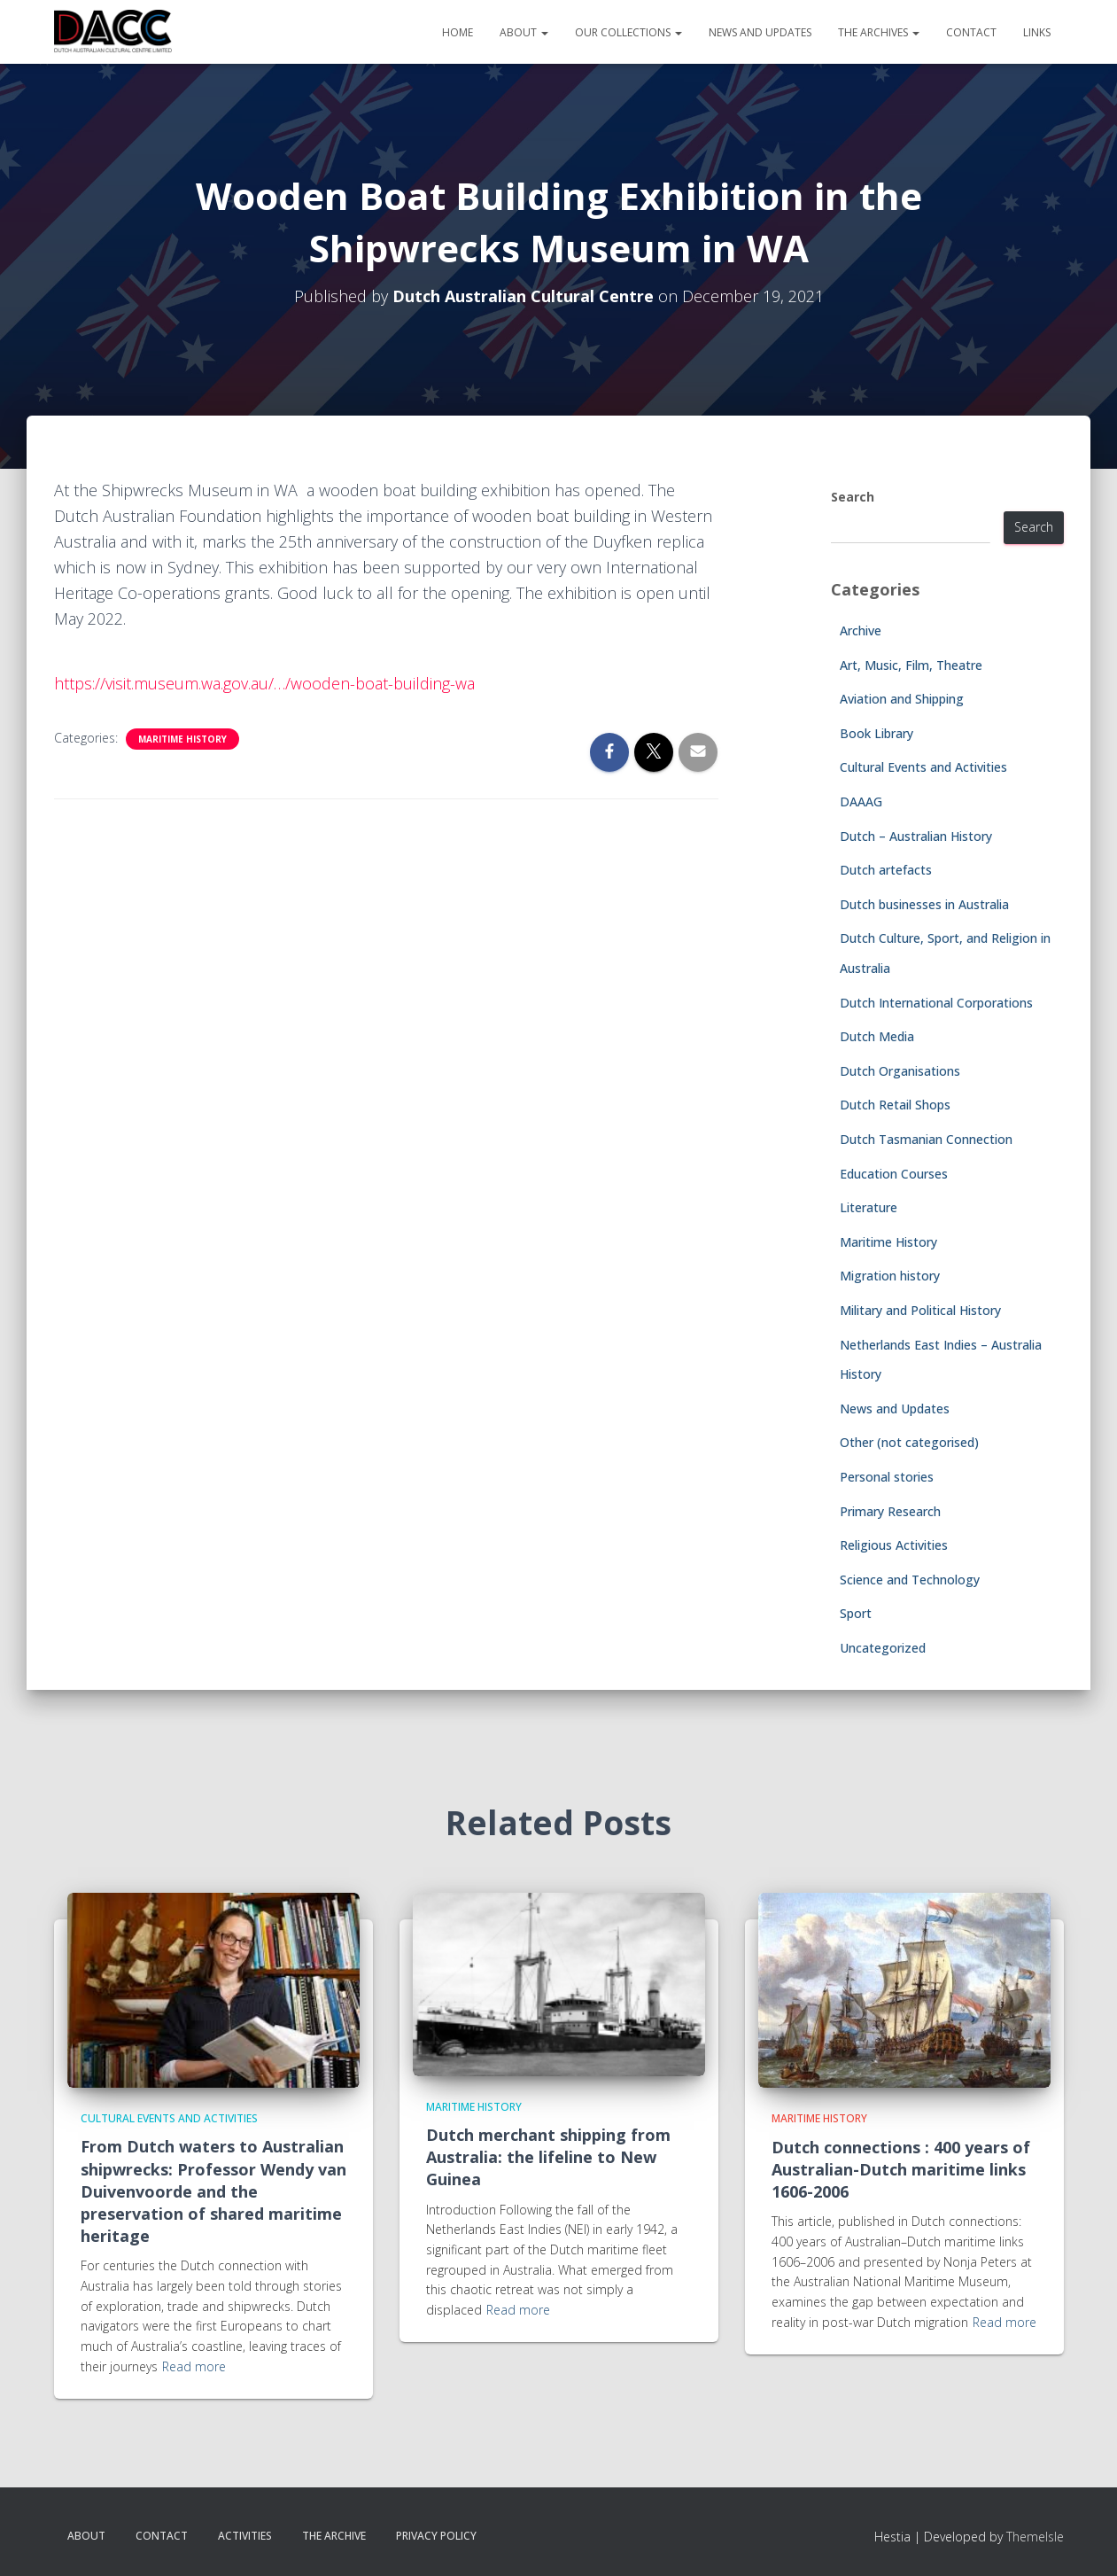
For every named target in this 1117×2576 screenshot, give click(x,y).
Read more (194, 2366)
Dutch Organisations (900, 1070)
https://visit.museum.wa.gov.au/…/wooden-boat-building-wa (264, 683)
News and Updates (760, 32)
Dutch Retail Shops (895, 1104)
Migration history (890, 1275)
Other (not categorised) (909, 1442)
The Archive (334, 2535)
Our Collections (628, 32)
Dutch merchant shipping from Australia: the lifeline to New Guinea (548, 2157)
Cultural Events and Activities (923, 767)
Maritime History (182, 739)
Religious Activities (894, 1545)
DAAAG (861, 801)
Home (457, 32)
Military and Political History (920, 1310)
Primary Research (890, 1511)
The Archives (878, 32)
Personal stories (887, 1476)
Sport (856, 1613)
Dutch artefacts (886, 869)
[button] (543, 32)
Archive (860, 630)
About (524, 32)
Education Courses (894, 1173)
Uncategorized (883, 1647)
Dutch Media (877, 1036)
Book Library (876, 733)
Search (852, 496)
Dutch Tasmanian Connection (926, 1139)
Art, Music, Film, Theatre (911, 665)
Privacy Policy (436, 2535)
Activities (245, 2535)
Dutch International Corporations (936, 1002)
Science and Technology (910, 1579)
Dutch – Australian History (916, 836)
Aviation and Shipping (902, 698)
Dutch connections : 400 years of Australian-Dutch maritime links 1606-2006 (901, 2169)
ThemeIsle (1035, 2536)
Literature (868, 1207)
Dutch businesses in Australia (924, 904)
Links (1037, 32)
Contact (971, 32)
